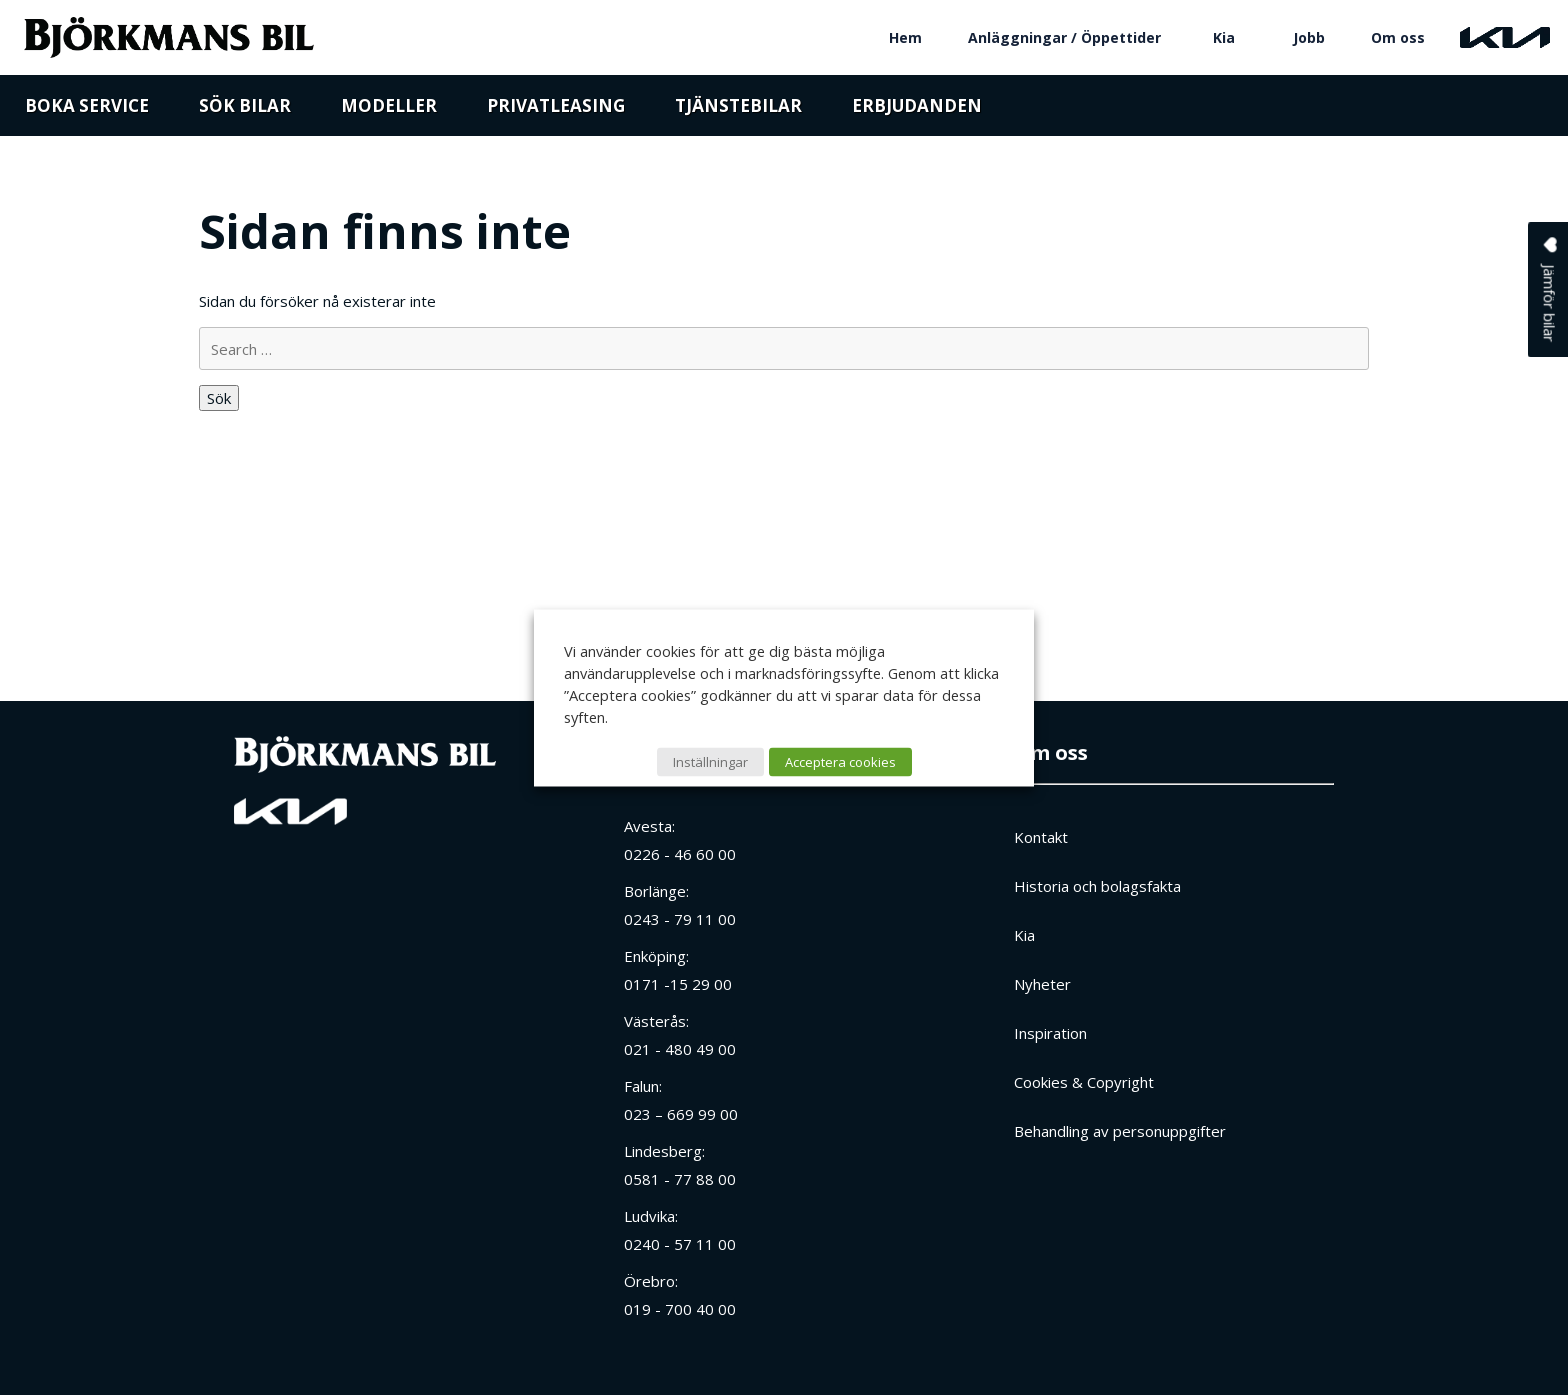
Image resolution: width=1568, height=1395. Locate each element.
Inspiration (1050, 1033)
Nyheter (1042, 984)
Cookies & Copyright (1084, 1082)
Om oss (1398, 37)
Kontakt (1041, 837)
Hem (905, 37)
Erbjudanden (917, 112)
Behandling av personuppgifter (1120, 1131)
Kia (1224, 37)
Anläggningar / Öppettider (1064, 37)
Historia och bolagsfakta (1097, 886)
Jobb (1309, 37)
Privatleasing (556, 112)
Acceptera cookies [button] (840, 761)
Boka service (87, 112)
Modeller (389, 112)
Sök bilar (245, 112)
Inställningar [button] (710, 761)
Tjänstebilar (738, 112)
